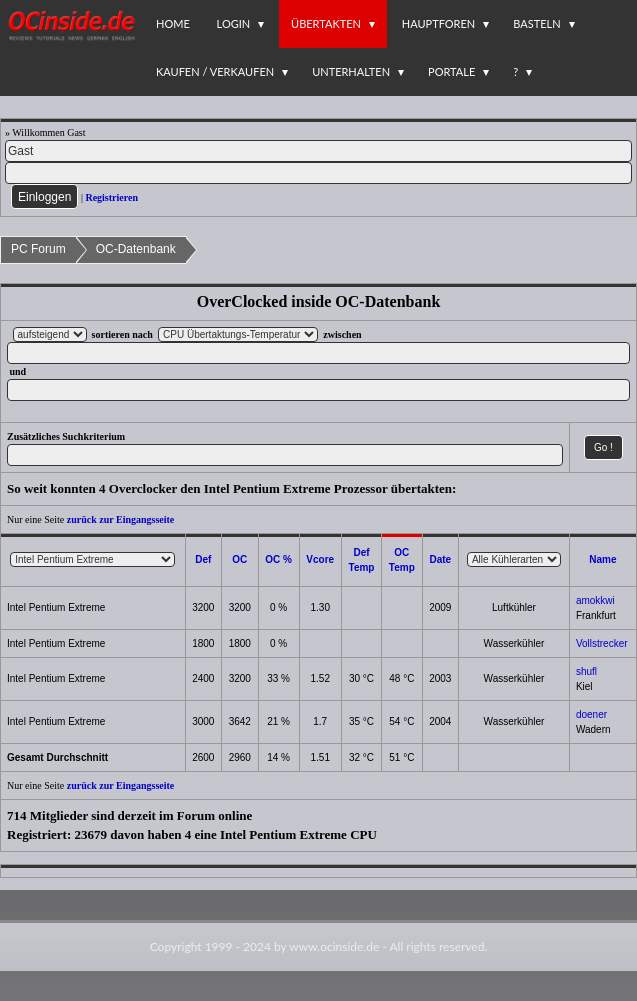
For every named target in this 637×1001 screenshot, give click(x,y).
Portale (451, 71)
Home (173, 23)
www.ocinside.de (334, 946)
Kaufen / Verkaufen (215, 71)
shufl (586, 671)
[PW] (318, 173)
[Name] (318, 151)
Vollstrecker (602, 643)
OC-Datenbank (136, 249)
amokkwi (595, 600)
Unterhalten (351, 71)
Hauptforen (438, 23)
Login (234, 23)
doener (591, 714)
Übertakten (326, 23)
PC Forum (38, 249)
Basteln (536, 23)
